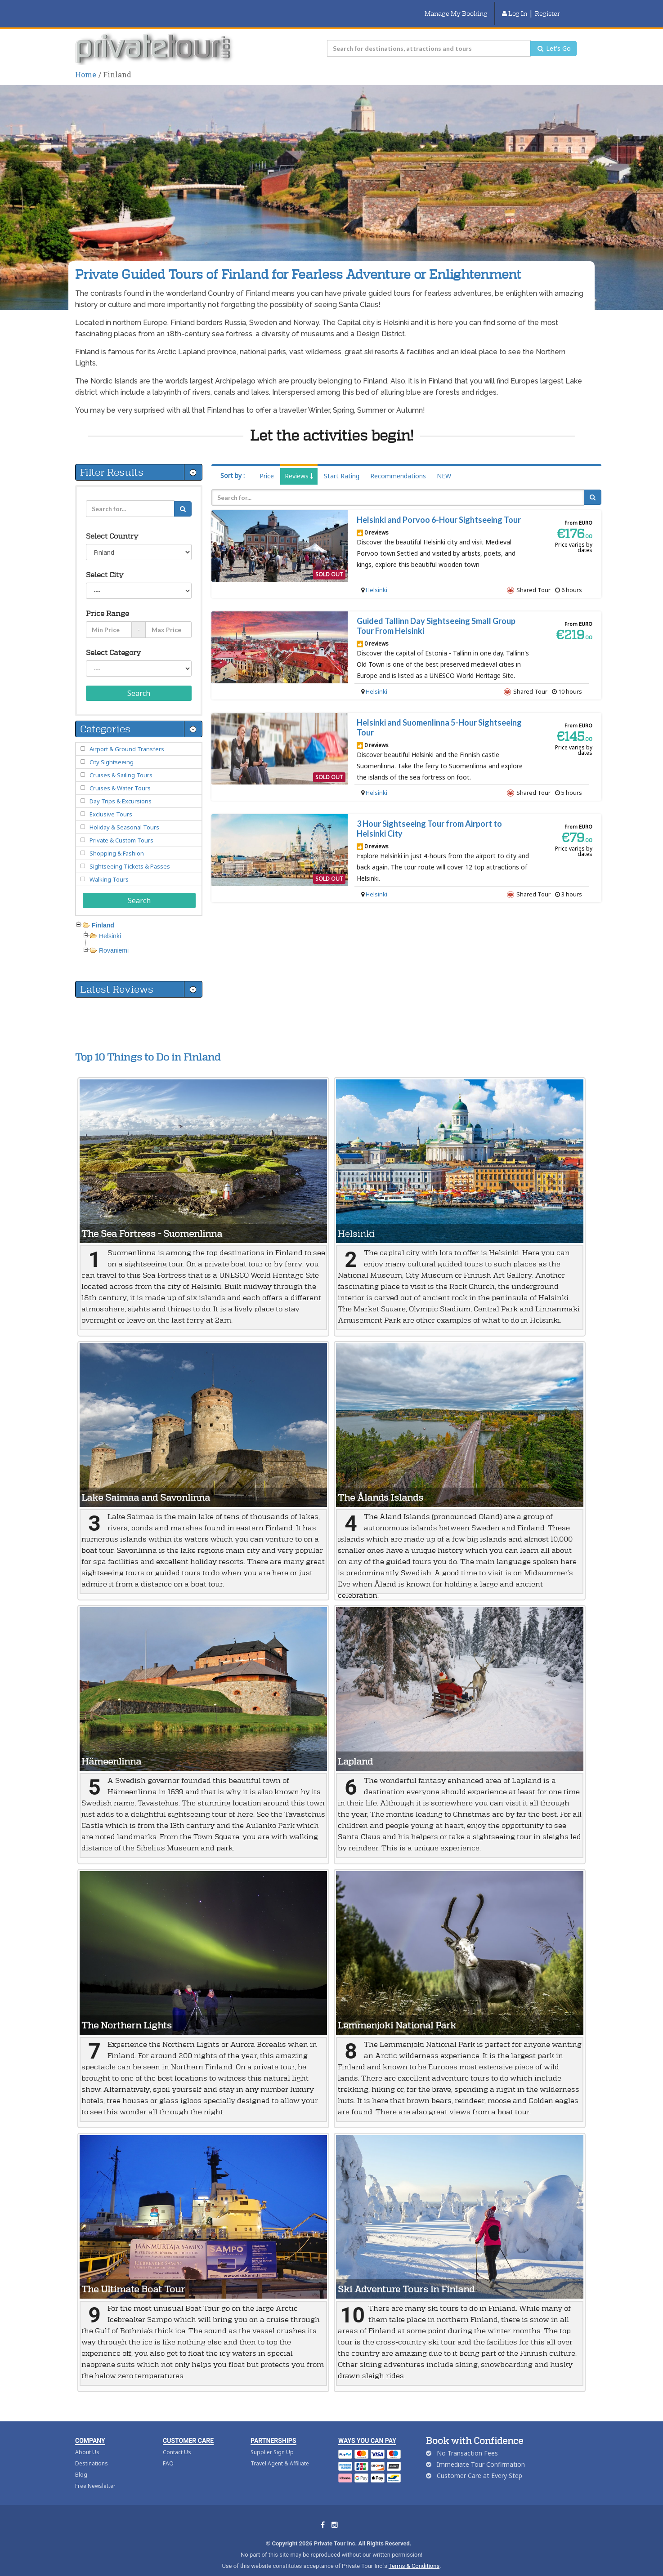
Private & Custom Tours (121, 829)
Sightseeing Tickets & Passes (130, 855)
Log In (514, 7)
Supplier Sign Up (272, 2441)
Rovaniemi (114, 939)
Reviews (299, 464)
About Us (87, 2441)
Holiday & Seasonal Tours (124, 816)
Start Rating (341, 464)
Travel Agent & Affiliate (280, 2452)
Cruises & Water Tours (120, 777)
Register (547, 7)
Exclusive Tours (111, 803)
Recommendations (398, 464)
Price (267, 464)
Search (138, 682)
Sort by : (232, 464)
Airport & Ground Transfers (127, 738)
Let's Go (553, 37)
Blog (81, 2463)
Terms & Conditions (414, 2554)
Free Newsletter (95, 2474)
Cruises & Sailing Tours (121, 764)
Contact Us (177, 2441)
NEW (444, 464)
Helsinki (376, 579)
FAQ (168, 2452)
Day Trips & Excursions (121, 790)
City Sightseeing (112, 751)
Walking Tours (109, 868)
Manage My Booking (456, 7)
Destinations (91, 2452)
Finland (103, 914)
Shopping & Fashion (117, 842)
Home (85, 63)
